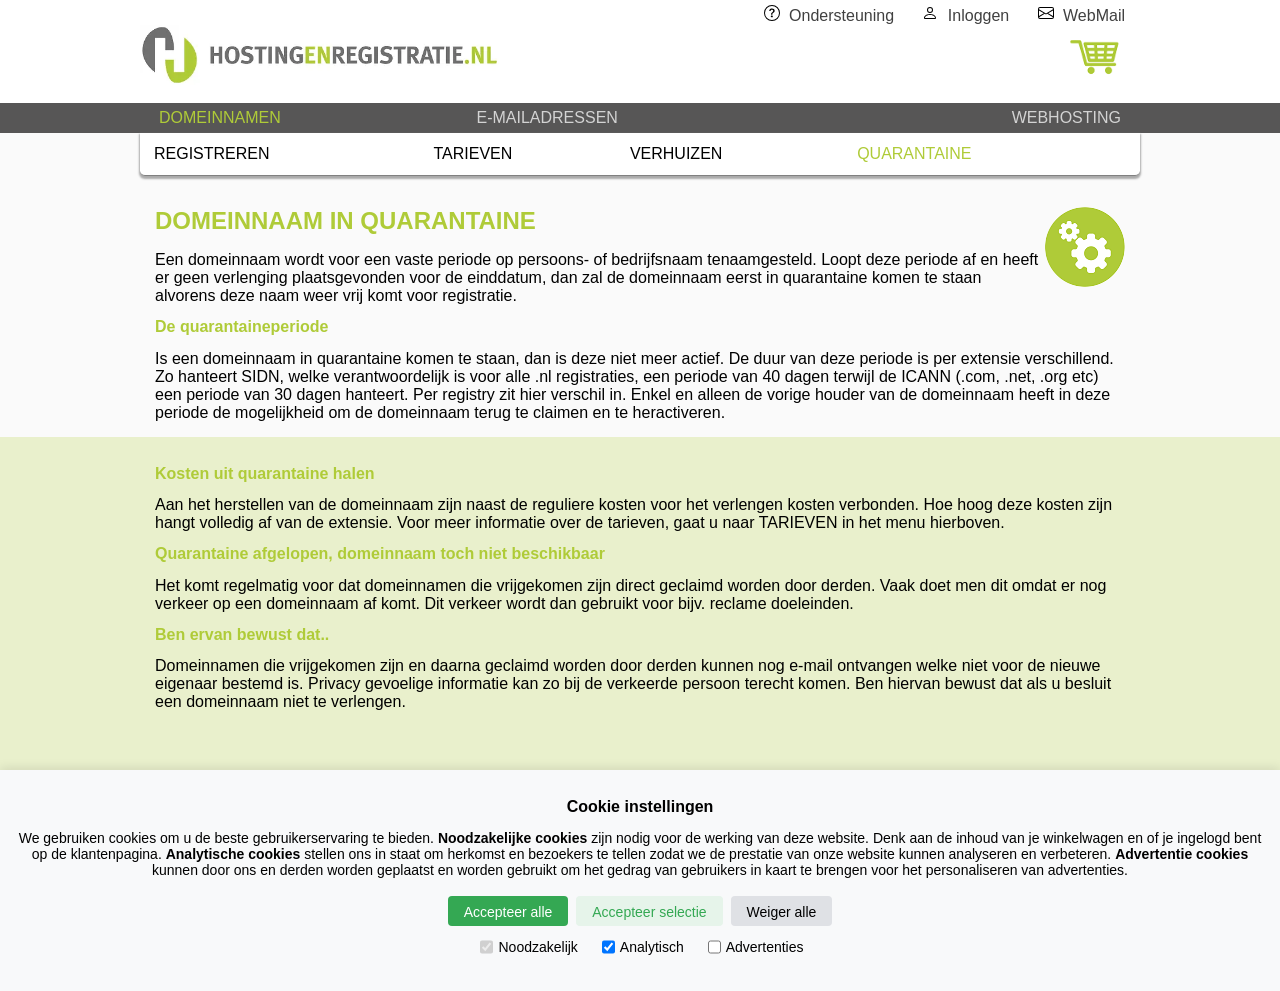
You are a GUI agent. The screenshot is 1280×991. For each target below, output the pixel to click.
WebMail (1094, 15)
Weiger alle (782, 912)
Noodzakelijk (528, 947)
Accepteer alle (508, 912)
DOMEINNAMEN (220, 117)
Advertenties (756, 947)
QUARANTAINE (914, 153)
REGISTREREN (212, 153)
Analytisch (643, 947)
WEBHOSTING (1066, 117)
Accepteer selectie (649, 912)
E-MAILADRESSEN (546, 117)
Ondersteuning (841, 15)
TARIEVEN (473, 153)
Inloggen (978, 15)
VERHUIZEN (676, 153)
